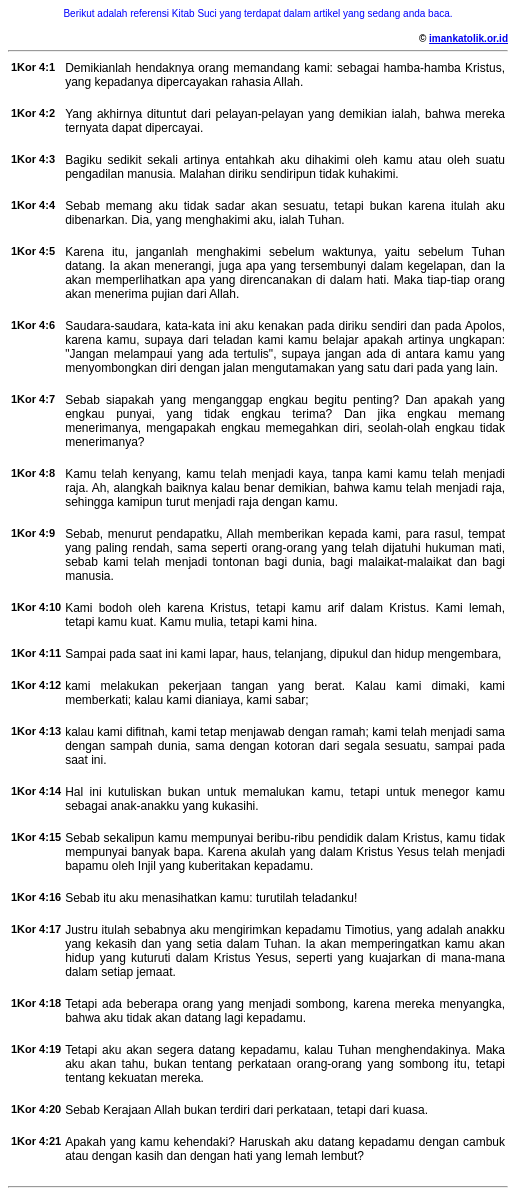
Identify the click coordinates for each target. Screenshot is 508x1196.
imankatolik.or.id (468, 38)
